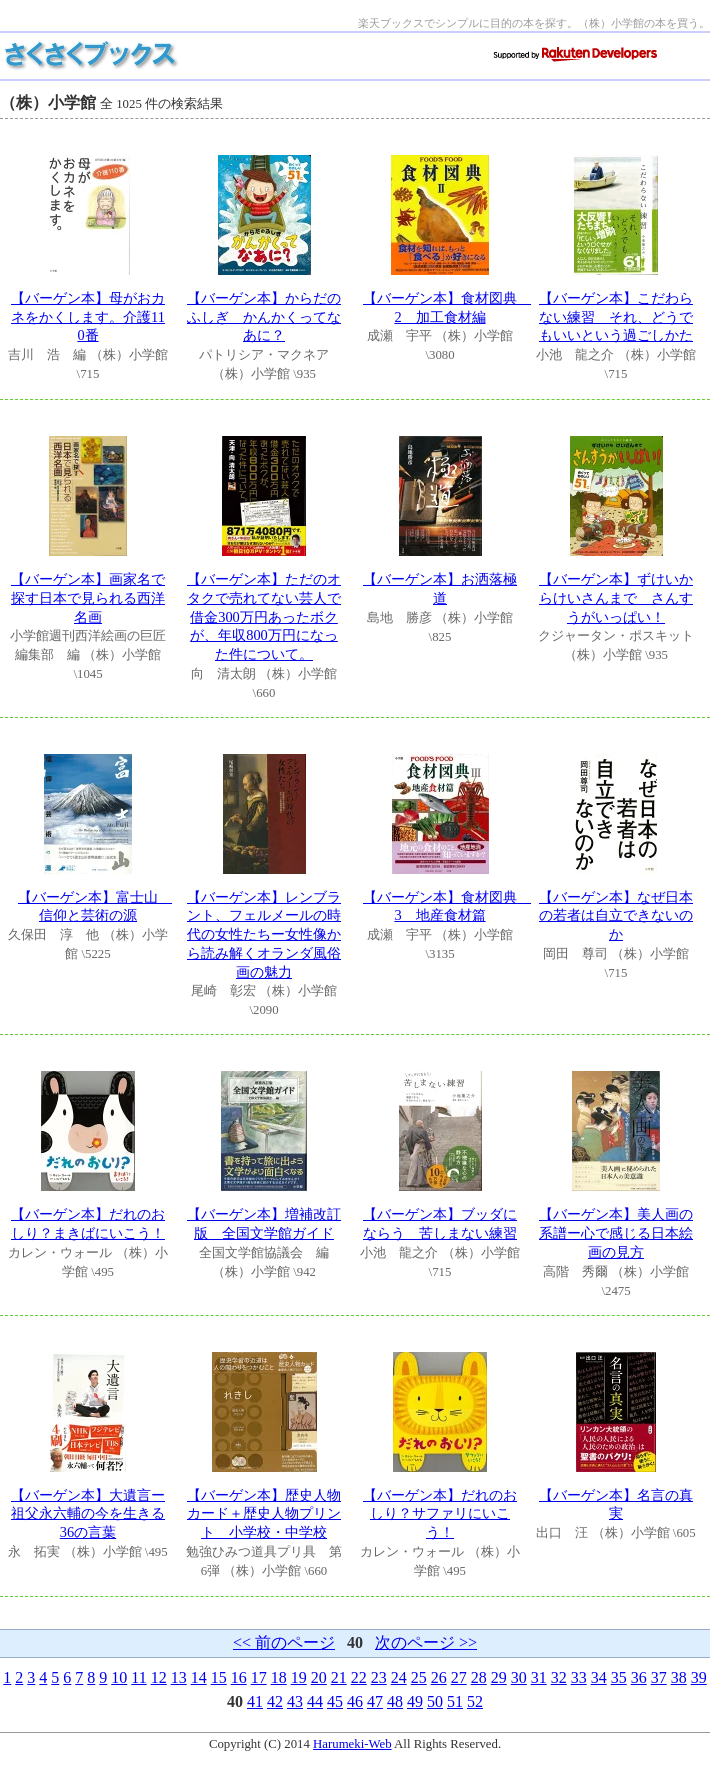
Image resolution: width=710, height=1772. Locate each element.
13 (179, 1677)
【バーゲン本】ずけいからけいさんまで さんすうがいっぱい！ (616, 597)
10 (119, 1677)
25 (419, 1677)
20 (319, 1677)
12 (159, 1677)
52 (475, 1701)
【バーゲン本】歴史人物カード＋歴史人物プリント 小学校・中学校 (264, 1513)
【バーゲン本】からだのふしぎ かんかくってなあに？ (264, 316)
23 (379, 1677)
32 (559, 1677)
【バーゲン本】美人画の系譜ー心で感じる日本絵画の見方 (616, 1232)
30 (519, 1677)
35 (619, 1677)
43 (295, 1701)
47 (375, 1701)
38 (679, 1677)
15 (219, 1677)
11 (138, 1677)
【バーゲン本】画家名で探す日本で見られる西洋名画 (88, 597)
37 (659, 1677)
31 (539, 1677)
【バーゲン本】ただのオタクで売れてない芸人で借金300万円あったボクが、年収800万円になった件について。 (264, 616)
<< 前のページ (284, 1642)
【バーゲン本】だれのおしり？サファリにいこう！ (440, 1513)
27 (459, 1677)
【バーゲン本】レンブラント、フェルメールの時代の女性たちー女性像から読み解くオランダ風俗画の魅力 (264, 934)
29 (499, 1677)
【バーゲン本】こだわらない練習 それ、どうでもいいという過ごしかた (616, 316)
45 (335, 1701)
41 (255, 1701)
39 (699, 1677)
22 (359, 1677)
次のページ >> (426, 1642)
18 (279, 1677)
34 (599, 1677)
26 (439, 1677)
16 (239, 1677)
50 (435, 1701)
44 (315, 1701)
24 (399, 1677)
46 (355, 1701)
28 (479, 1677)
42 (275, 1701)
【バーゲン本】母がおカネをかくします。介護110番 (88, 316)
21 (339, 1677)
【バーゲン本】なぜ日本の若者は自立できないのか (616, 915)
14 (199, 1677)
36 (639, 1677)
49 (415, 1701)
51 (455, 1701)
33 (579, 1677)
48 (395, 1701)
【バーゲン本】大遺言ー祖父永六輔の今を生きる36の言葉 (88, 1513)
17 (259, 1677)
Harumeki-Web (352, 1744)
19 (299, 1677)
